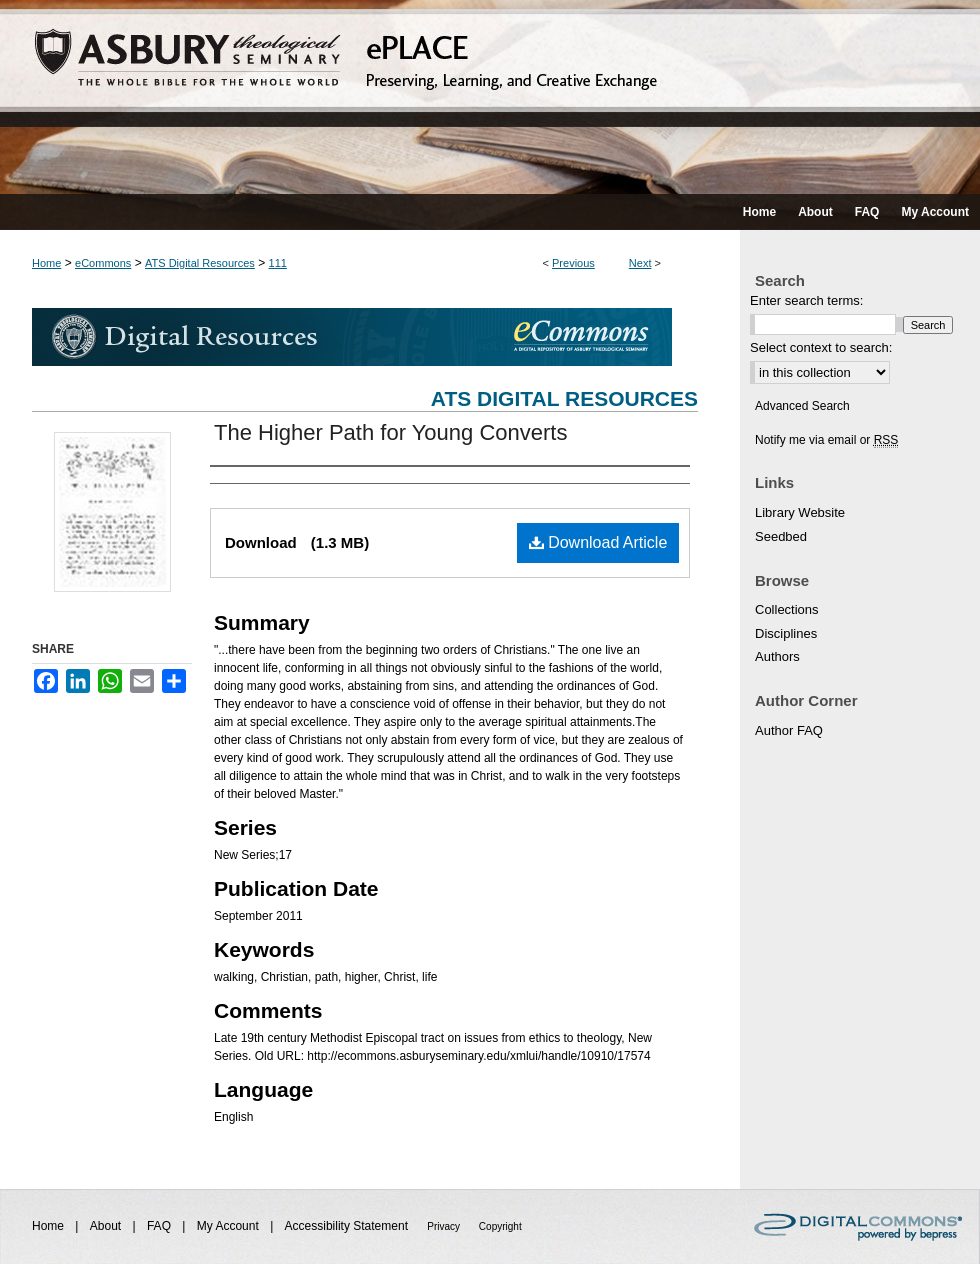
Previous (573, 263)
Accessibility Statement (348, 1226)
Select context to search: (821, 347)
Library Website (800, 512)
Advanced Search (802, 406)
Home (46, 263)
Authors (777, 656)
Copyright (500, 1226)
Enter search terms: (806, 300)
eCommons (103, 263)
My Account (229, 1226)
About (107, 1226)
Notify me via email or (826, 440)
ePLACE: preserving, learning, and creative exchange (490, 97)
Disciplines (786, 633)
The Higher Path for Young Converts (390, 432)
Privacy (445, 1226)
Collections (787, 609)
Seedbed (781, 536)
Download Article (598, 542)
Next (640, 263)
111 (278, 263)
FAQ (160, 1226)
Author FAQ (789, 730)
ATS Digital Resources (200, 263)
